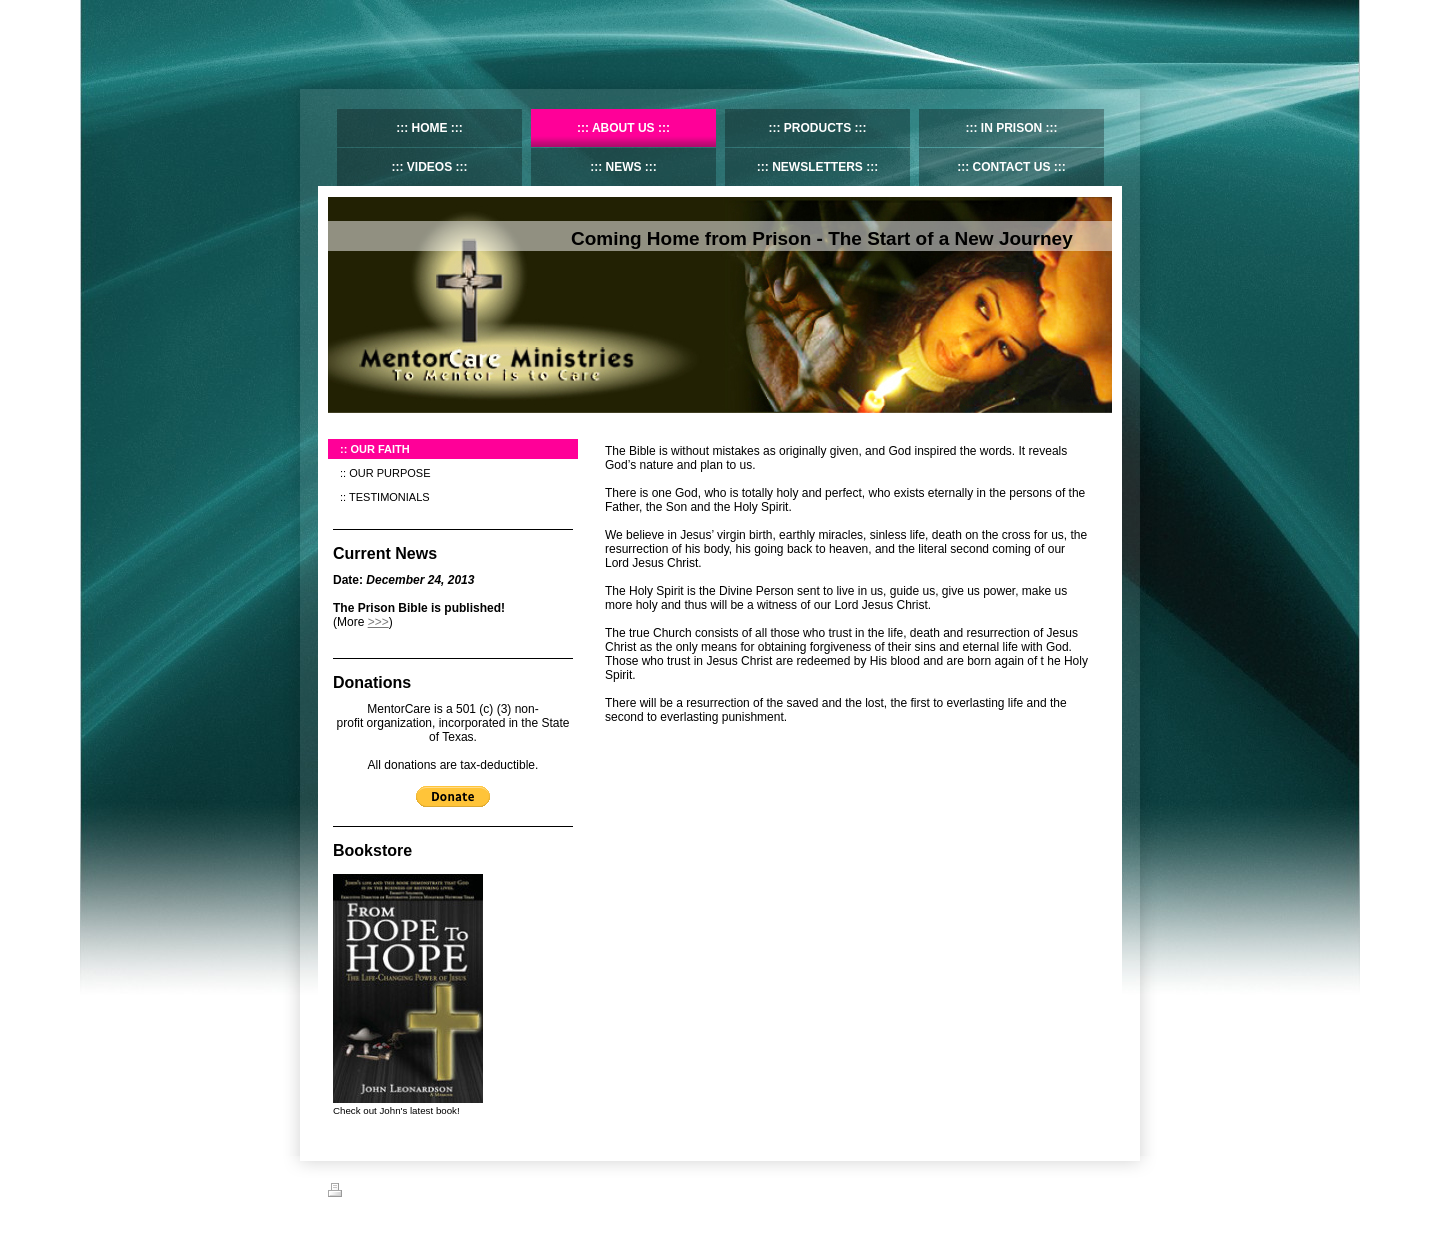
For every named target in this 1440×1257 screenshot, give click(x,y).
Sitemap (401, 1193)
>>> (378, 622)
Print (351, 1193)
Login (1098, 1190)
